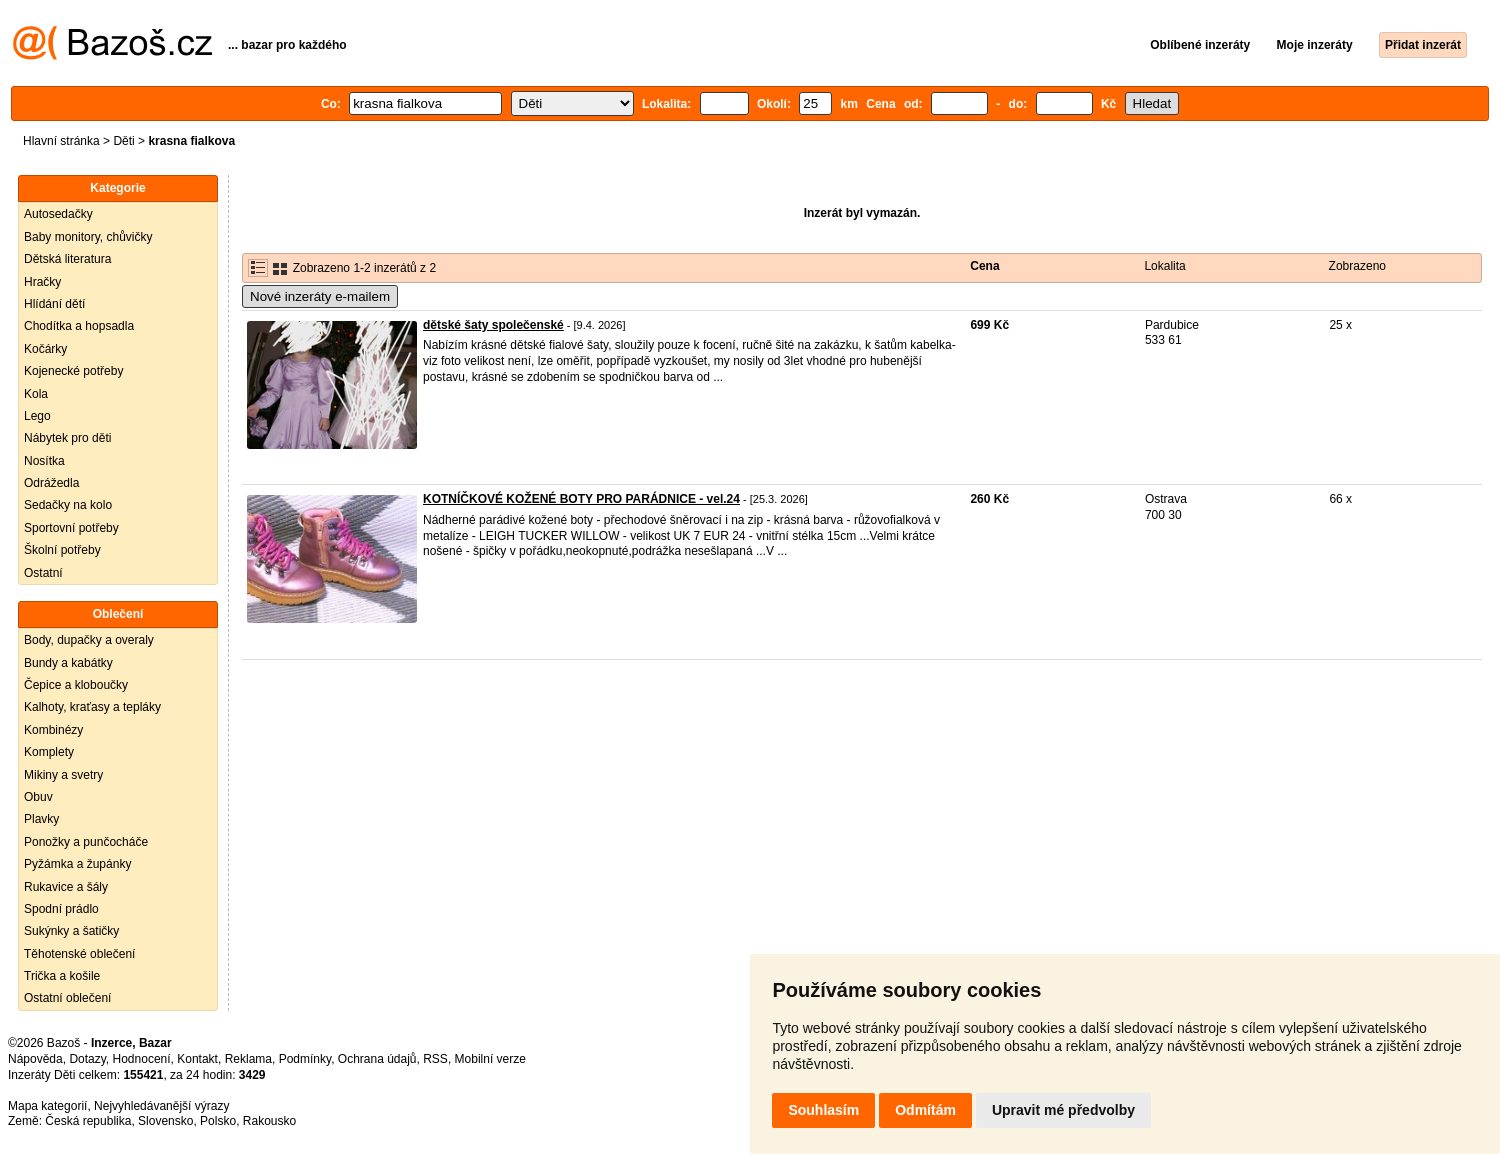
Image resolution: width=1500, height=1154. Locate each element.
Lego (37, 416)
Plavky (41, 819)
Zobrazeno (1357, 266)
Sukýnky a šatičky (71, 931)
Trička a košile (62, 976)
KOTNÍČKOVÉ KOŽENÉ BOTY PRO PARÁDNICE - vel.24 (581, 499)
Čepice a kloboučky (76, 685)
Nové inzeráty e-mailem (320, 296)
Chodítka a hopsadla (79, 326)
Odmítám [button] (925, 1110)
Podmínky (305, 1059)
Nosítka (44, 461)
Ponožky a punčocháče (86, 842)
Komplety (49, 752)
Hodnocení (142, 1059)
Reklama (248, 1059)
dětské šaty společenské (493, 325)
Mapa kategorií (47, 1106)
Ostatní (43, 573)
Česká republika (88, 1121)
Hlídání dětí (54, 304)
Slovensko (165, 1121)
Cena (984, 266)
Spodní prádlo (61, 909)
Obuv (38, 797)
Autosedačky (58, 214)
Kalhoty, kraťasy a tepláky (92, 707)
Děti (123, 141)
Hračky (42, 282)
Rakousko (269, 1121)
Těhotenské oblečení (79, 954)
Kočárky (45, 349)
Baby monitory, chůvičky (88, 237)
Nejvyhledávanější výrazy (161, 1106)
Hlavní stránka (61, 141)
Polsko (218, 1121)
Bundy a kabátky (68, 663)
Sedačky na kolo (68, 505)
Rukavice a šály (66, 887)
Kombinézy (53, 730)
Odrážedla (51, 483)
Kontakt (197, 1059)
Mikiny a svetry (63, 775)
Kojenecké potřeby (73, 371)
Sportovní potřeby (71, 528)
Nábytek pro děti (67, 438)
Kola (36, 394)
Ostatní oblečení (67, 998)
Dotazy (87, 1059)
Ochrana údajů (377, 1059)
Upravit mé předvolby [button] (1063, 1110)
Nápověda (35, 1059)
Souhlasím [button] (823, 1110)
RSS (435, 1059)
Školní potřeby (62, 550)
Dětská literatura (67, 259)
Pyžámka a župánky (77, 864)
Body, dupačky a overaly (89, 640)
